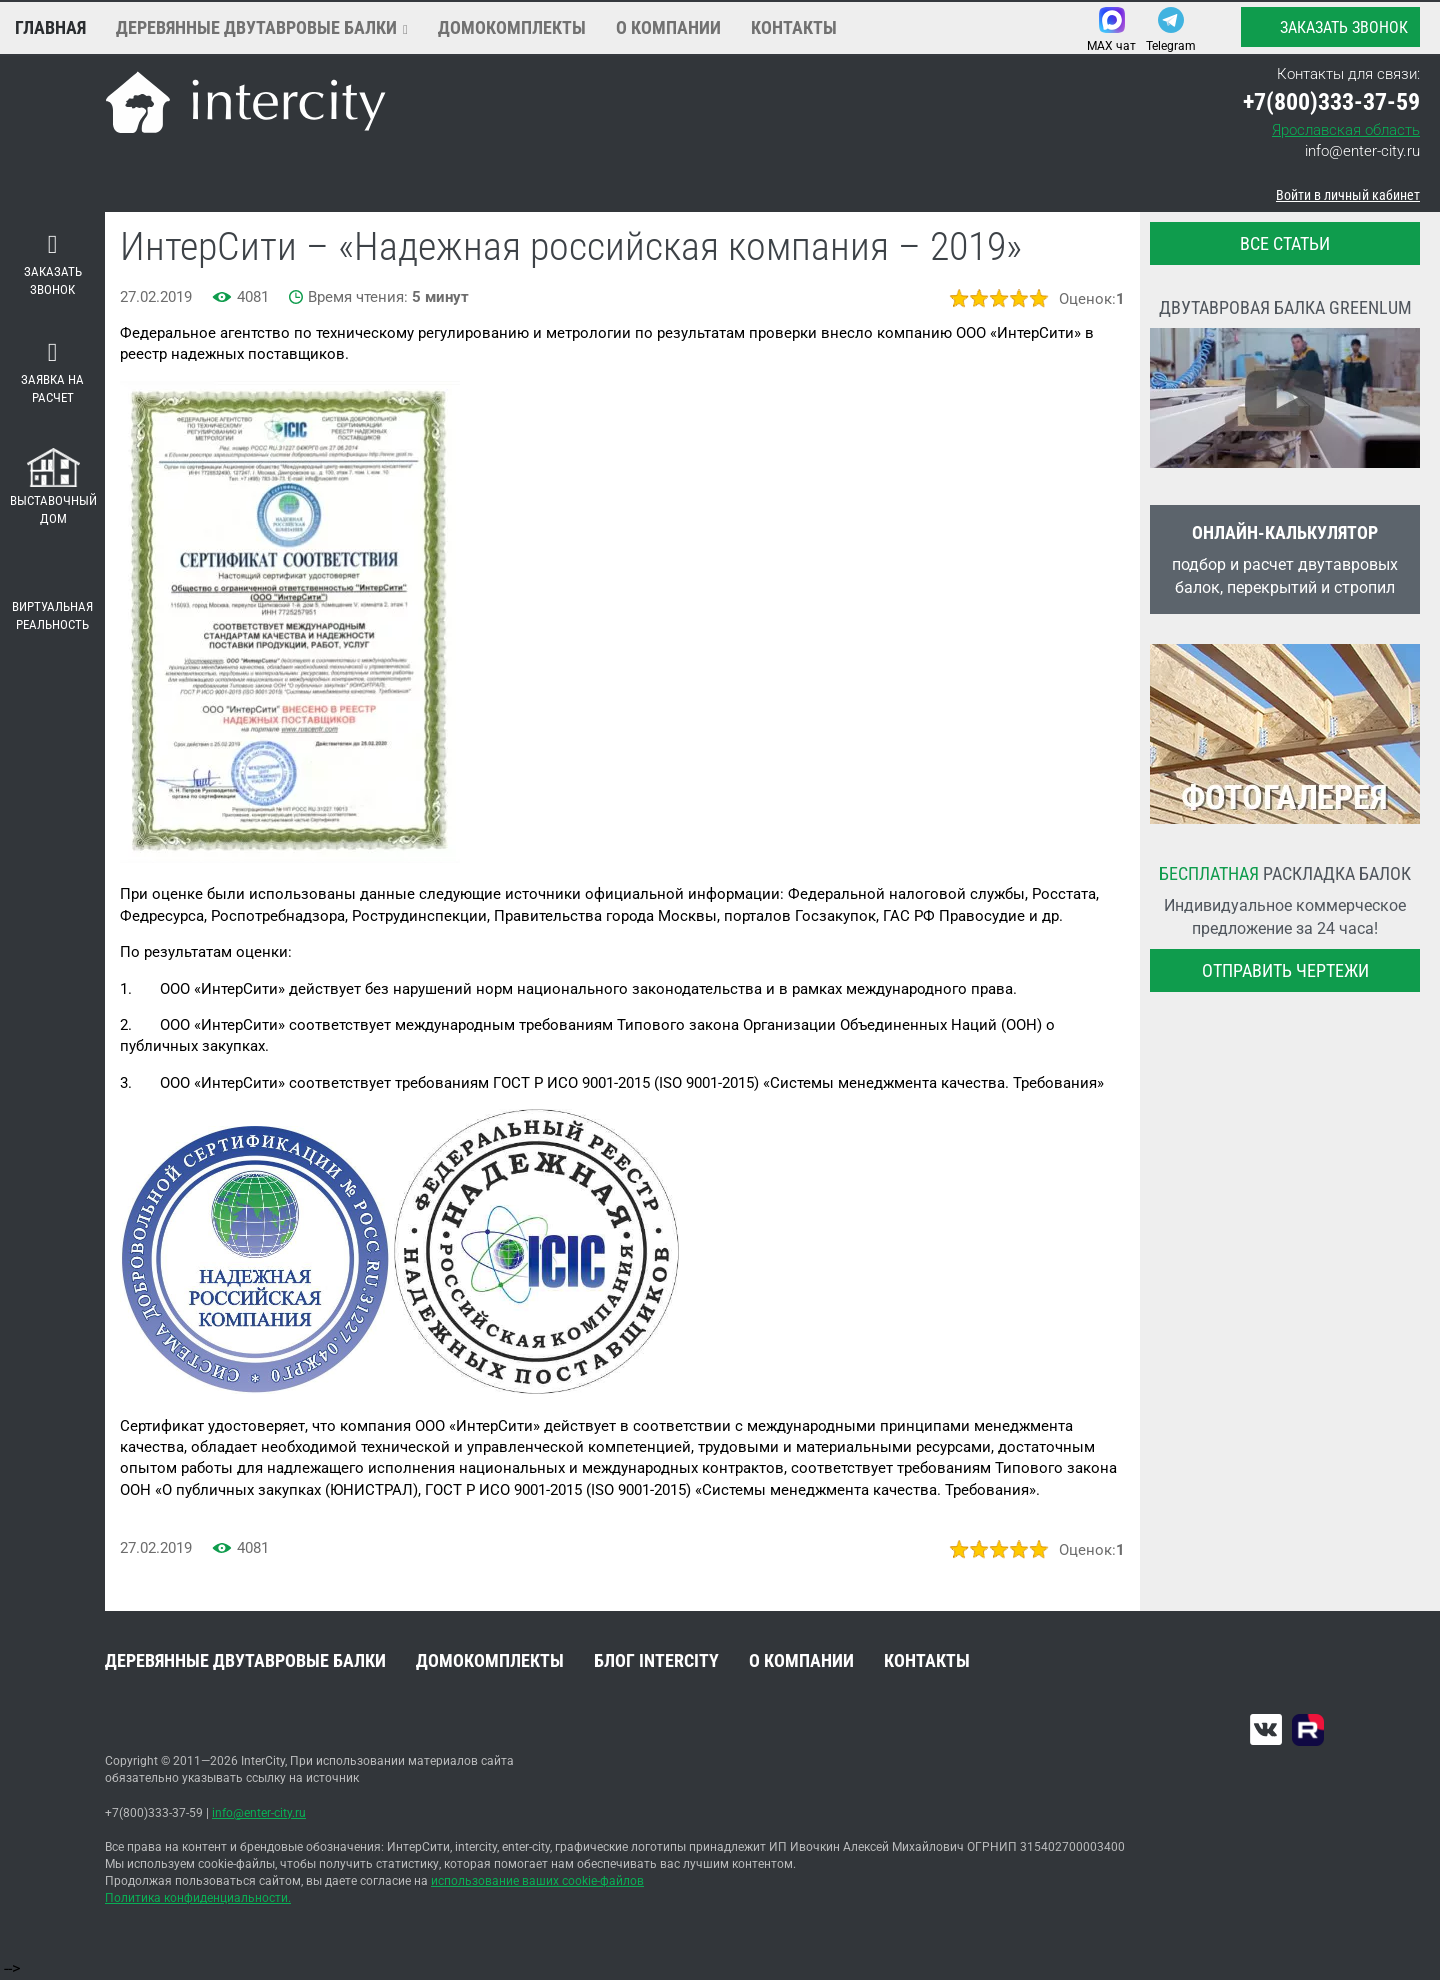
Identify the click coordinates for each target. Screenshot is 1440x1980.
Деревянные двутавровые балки (256, 27)
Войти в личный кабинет (1348, 195)
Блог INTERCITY (656, 1660)
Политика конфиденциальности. (198, 1898)
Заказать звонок (1329, 27)
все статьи (1285, 243)
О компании (668, 27)
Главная (50, 27)
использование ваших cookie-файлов (537, 1881)
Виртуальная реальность (52, 601)
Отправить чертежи (1285, 970)
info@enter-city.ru (1362, 151)
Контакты (794, 27)
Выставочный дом (53, 487)
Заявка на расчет (52, 373)
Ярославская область (1346, 130)
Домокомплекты (512, 27)
